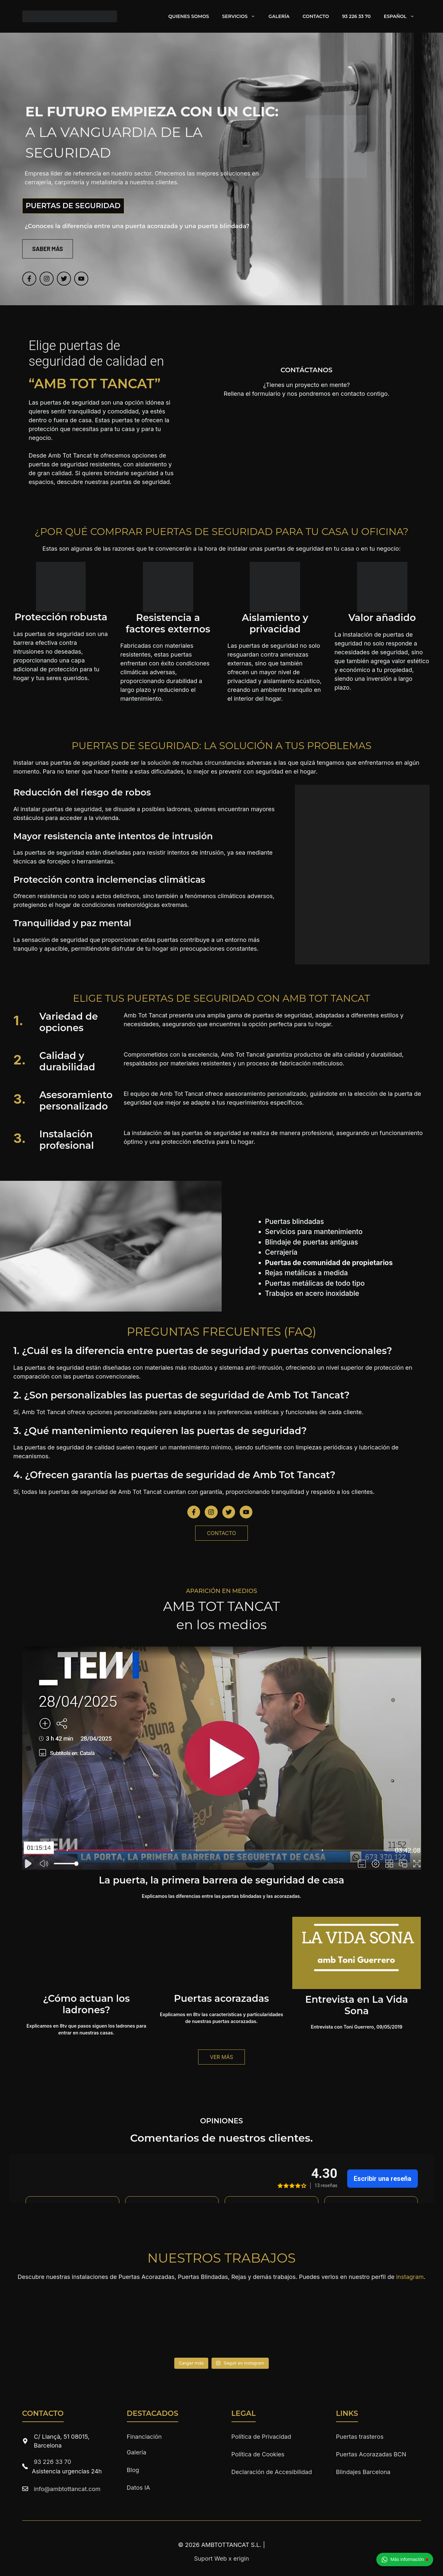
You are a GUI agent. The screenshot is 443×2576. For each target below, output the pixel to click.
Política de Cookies (257, 2454)
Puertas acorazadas (221, 1998)
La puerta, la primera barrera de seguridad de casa (221, 1880)
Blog (133, 2470)
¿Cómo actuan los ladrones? (86, 2004)
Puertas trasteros (360, 2436)
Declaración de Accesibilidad (271, 2471)
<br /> (307, 431)
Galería (278, 16)
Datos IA (138, 2487)
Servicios (242, 16)
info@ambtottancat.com (67, 2488)
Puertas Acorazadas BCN (371, 2454)
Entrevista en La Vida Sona (356, 2005)
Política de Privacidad (261, 2436)
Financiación (144, 2436)
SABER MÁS (47, 248)
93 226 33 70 (356, 16)
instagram (409, 2276)
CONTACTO (221, 1533)
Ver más (221, 2057)
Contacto (316, 16)
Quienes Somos (188, 16)
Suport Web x (221, 2558)
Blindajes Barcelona (363, 2471)
